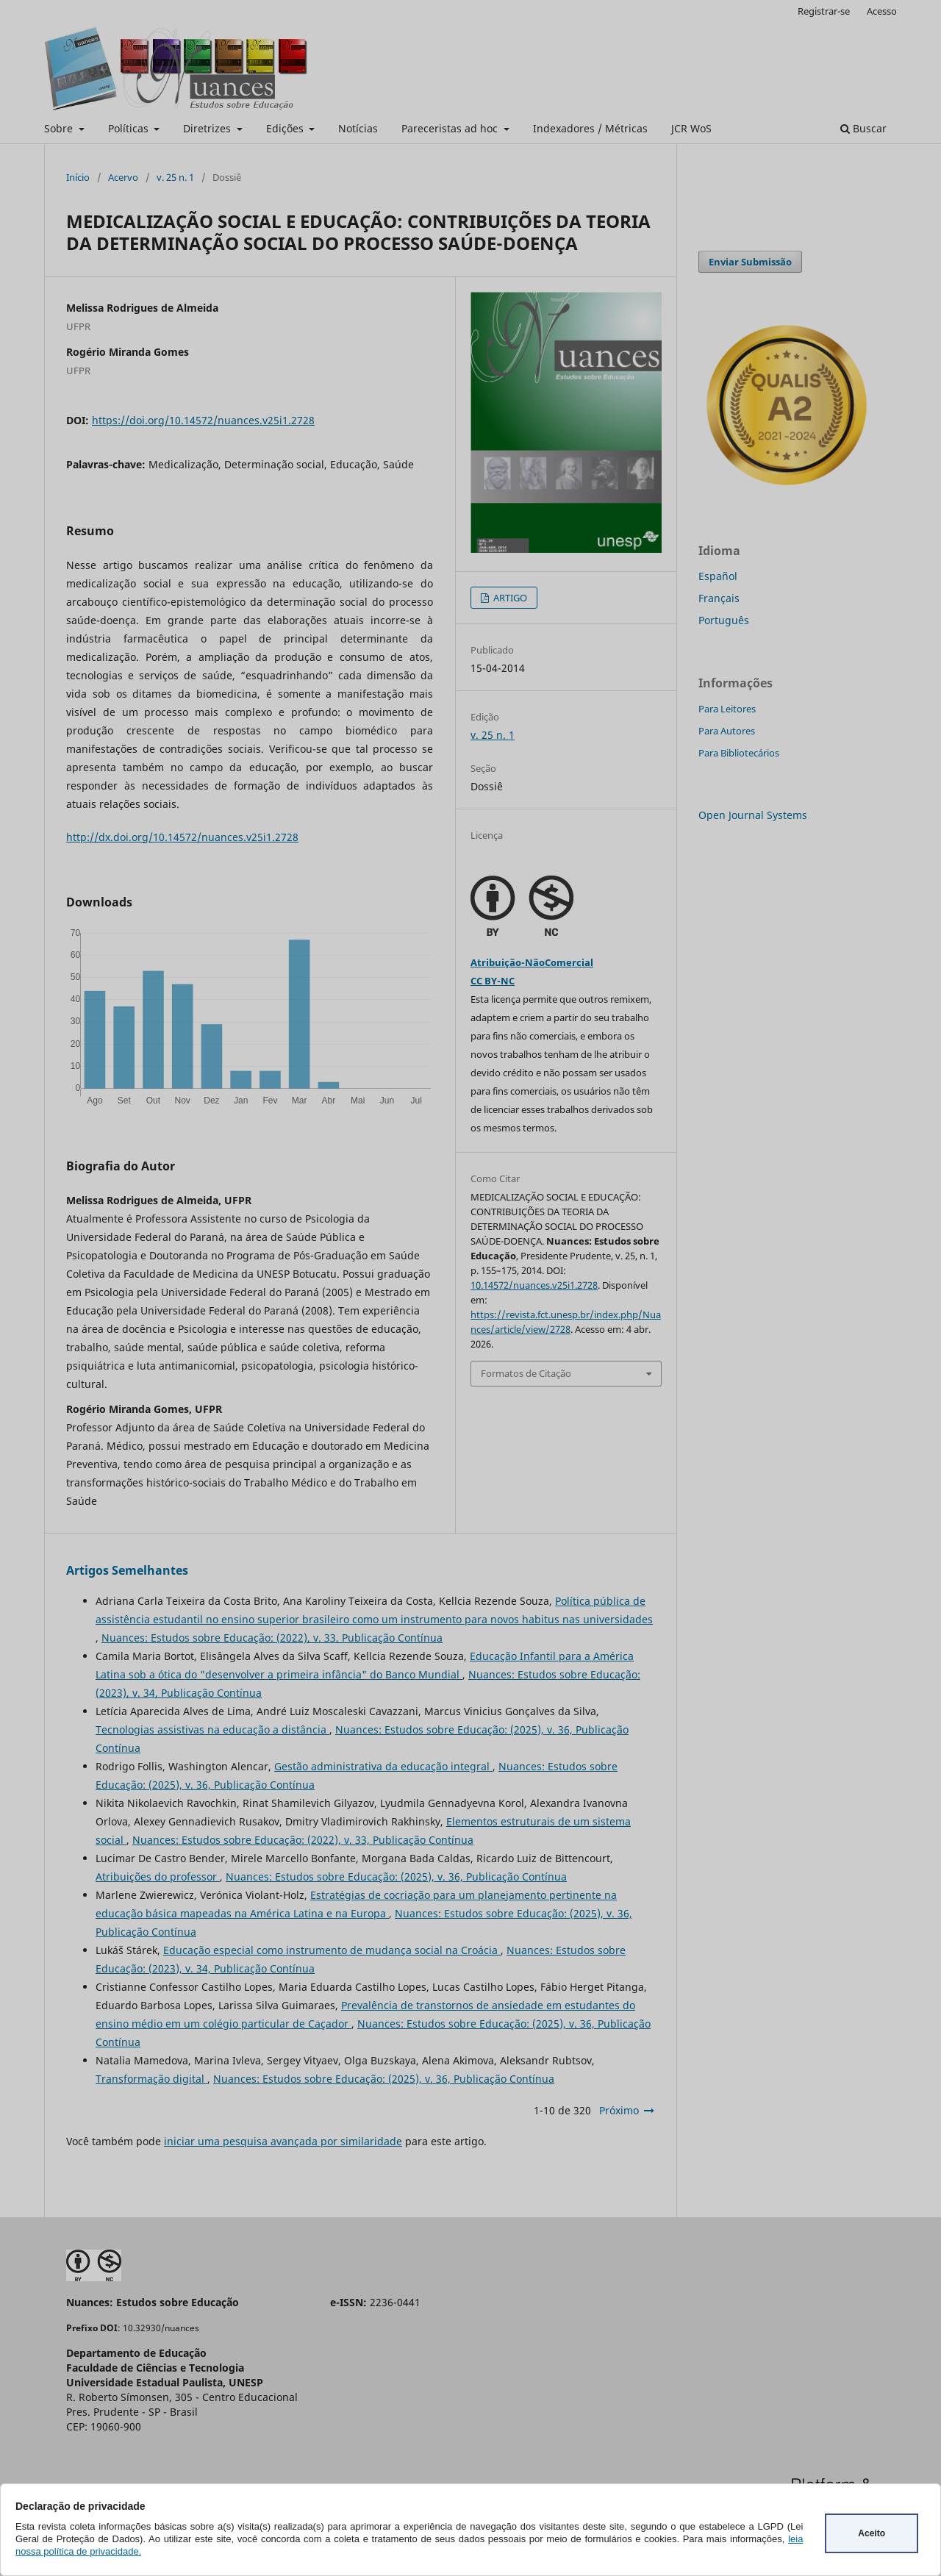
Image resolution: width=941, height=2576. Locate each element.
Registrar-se (824, 11)
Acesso (882, 11)
